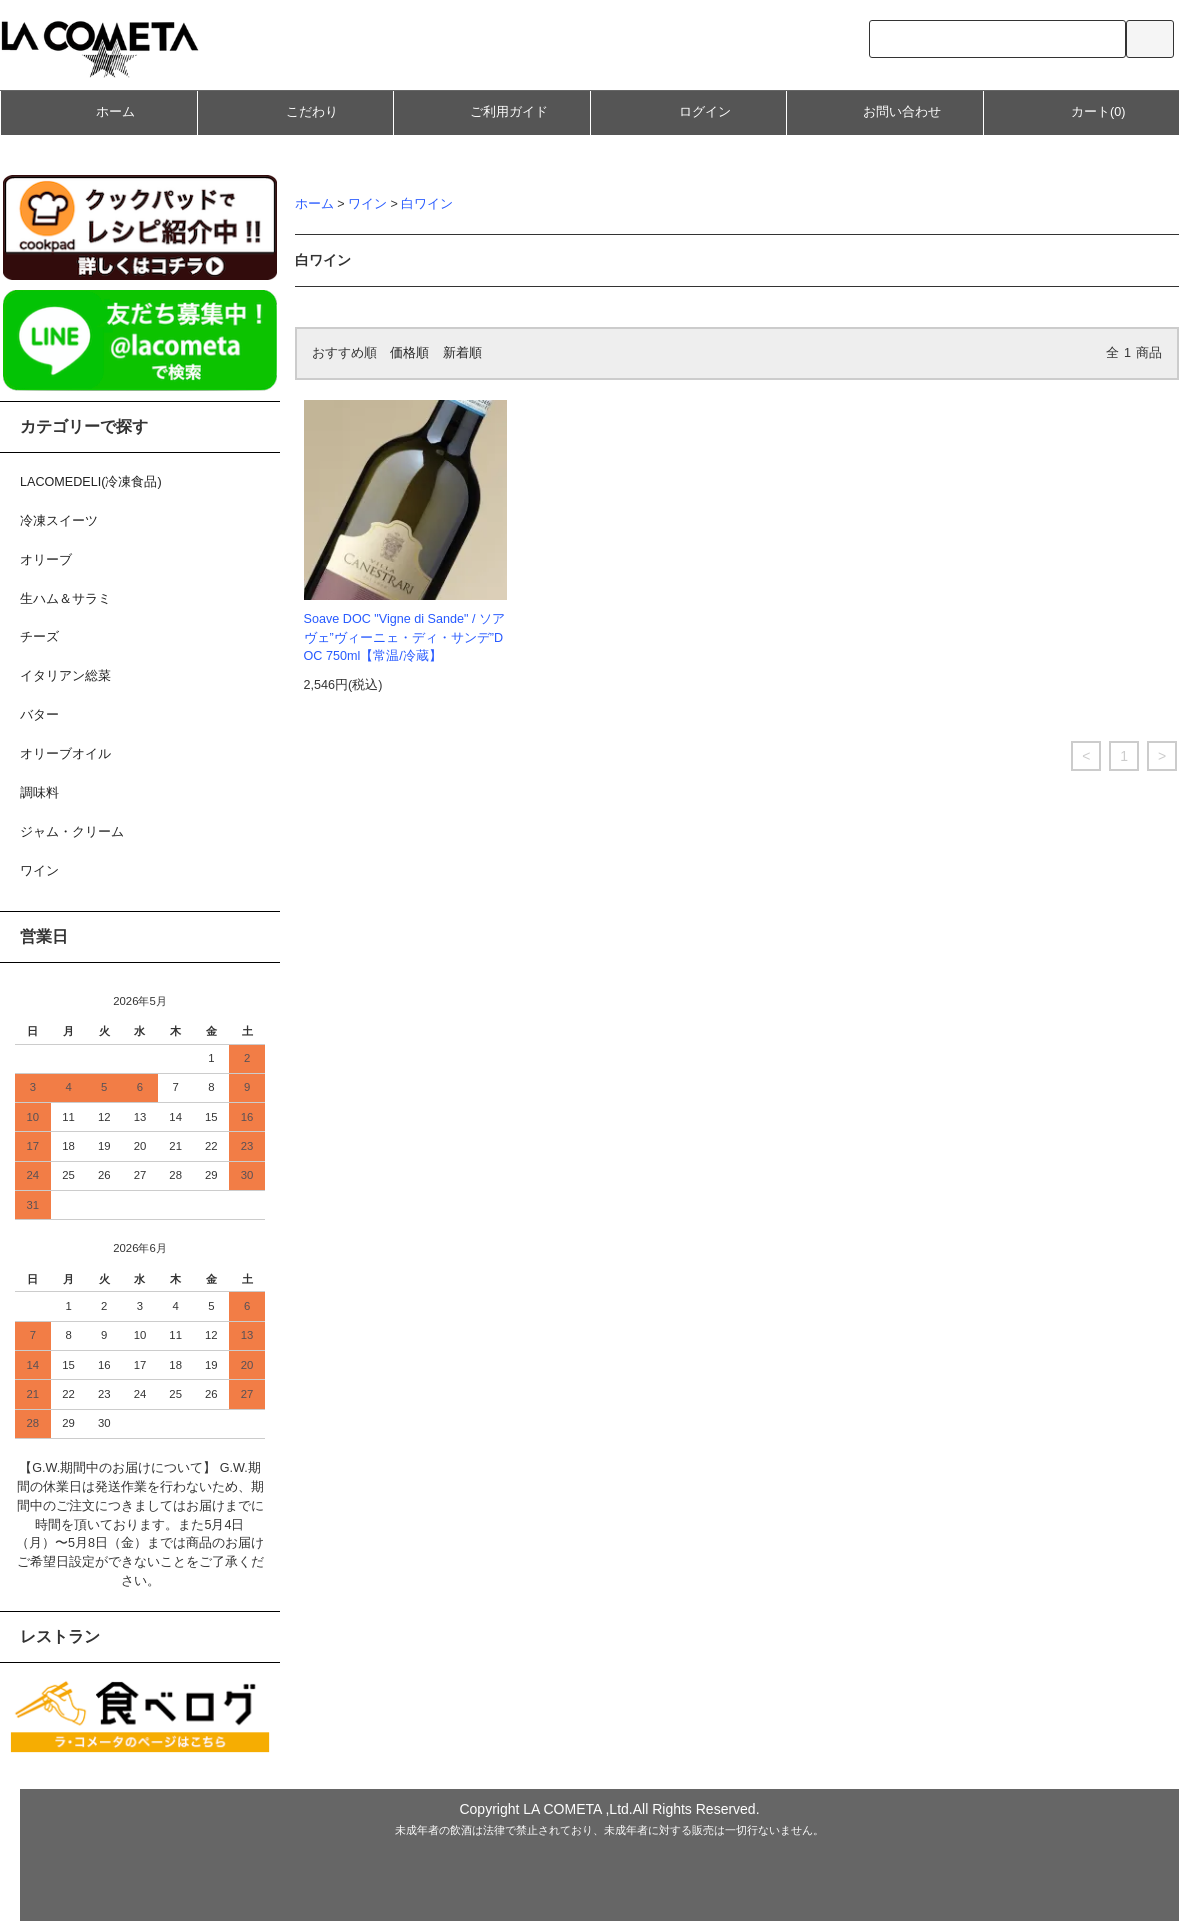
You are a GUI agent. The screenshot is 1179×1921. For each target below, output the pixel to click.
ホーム (98, 111)
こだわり (295, 114)
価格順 (409, 353)
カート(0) (1081, 111)
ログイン (688, 111)
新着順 (462, 353)
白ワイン (427, 204)
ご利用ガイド (492, 111)
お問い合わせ (885, 111)
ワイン (367, 204)
